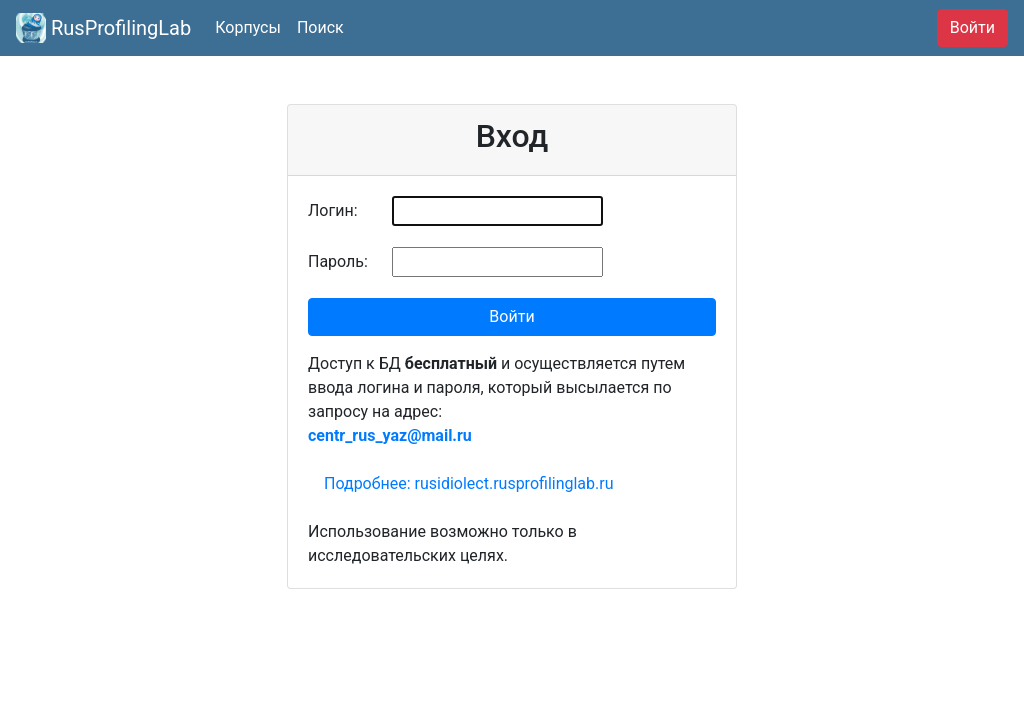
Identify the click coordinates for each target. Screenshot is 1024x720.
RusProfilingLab (103, 28)
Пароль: (338, 261)
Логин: (333, 210)
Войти (972, 27)
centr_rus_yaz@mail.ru (390, 435)
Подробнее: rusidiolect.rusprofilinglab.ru (469, 483)
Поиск (320, 27)
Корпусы (248, 27)
